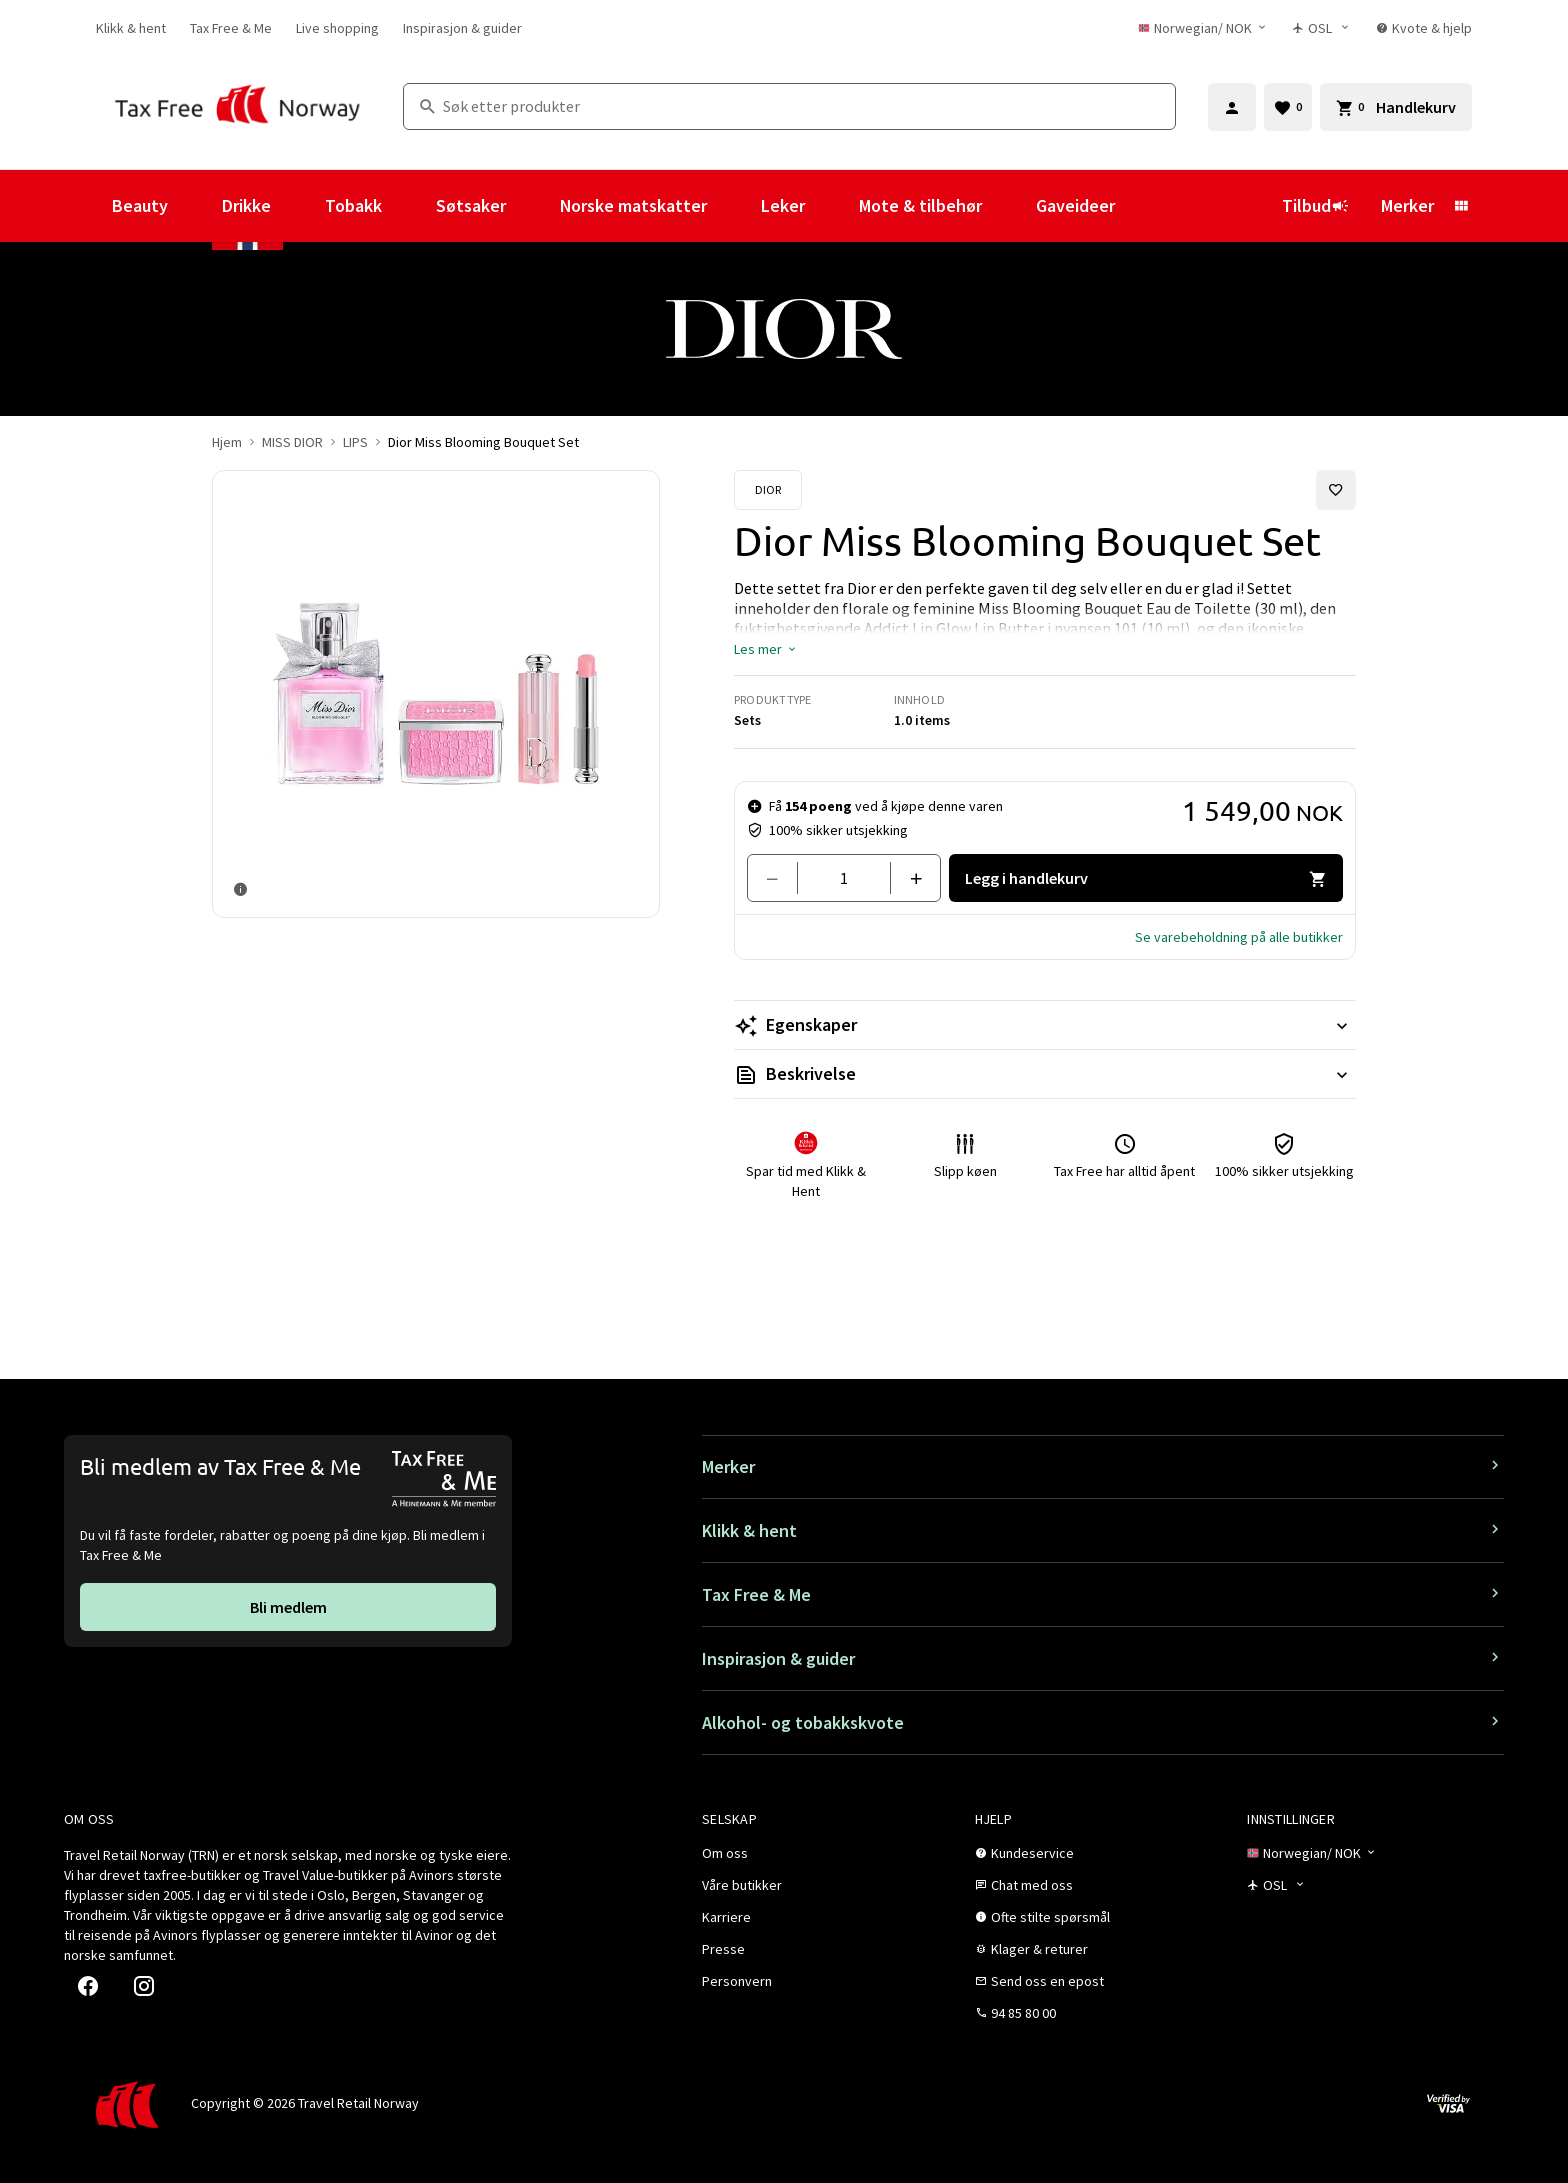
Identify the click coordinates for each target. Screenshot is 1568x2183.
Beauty (140, 205)
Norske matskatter (633, 205)
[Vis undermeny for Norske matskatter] (734, 206)
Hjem (227, 442)
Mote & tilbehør (920, 205)
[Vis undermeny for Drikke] (298, 206)
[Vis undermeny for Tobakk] (409, 206)
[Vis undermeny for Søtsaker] (533, 206)
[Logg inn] (1232, 107)
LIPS (355, 442)
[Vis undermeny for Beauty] (195, 206)
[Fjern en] (780, 878)
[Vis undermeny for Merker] (1461, 206)
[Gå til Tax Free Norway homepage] (237, 106)
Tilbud (1315, 205)
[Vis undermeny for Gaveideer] (1142, 206)
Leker (783, 205)
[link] (131, 28)
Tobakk (353, 205)
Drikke (246, 205)
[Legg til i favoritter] (1336, 490)
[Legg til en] (907, 878)
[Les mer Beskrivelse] (1045, 1074)
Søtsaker (471, 205)
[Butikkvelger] (1322, 28)
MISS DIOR (292, 442)
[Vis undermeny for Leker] (832, 206)
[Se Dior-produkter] (768, 490)
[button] (766, 649)
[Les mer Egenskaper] (1045, 1025)
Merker (1407, 205)
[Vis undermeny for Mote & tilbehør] (1009, 206)
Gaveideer (1075, 205)
